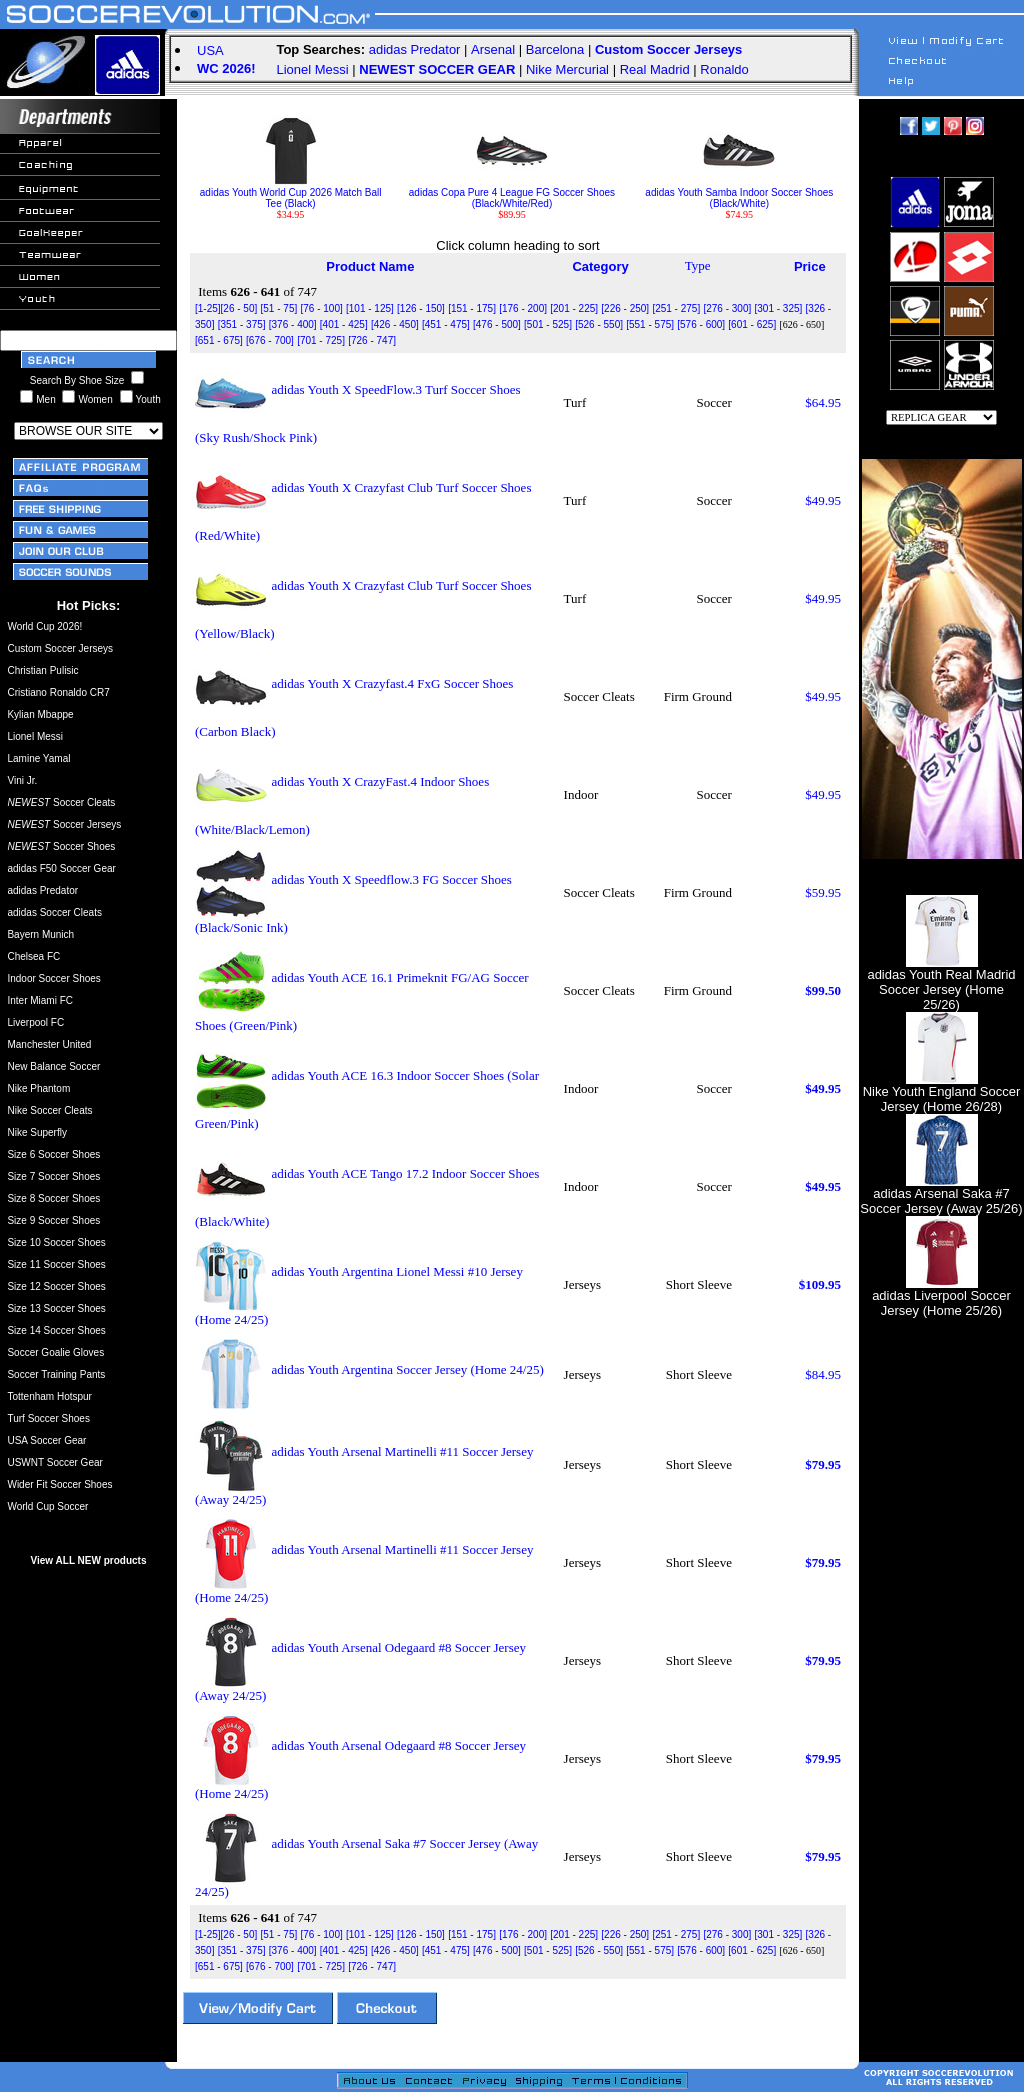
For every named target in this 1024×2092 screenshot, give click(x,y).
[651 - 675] (219, 340)
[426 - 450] (395, 324)
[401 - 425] (344, 324)
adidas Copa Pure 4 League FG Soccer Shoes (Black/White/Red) (512, 193)
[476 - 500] (497, 324)
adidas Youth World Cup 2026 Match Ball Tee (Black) (291, 193)
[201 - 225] (574, 308)
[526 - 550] (599, 324)
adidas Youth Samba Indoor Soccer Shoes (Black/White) (739, 193)
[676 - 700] (270, 340)
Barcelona (555, 49)
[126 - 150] (421, 308)
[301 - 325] (779, 308)
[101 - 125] (370, 308)
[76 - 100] (321, 308)
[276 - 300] (727, 308)
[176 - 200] (523, 308)
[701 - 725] (321, 340)
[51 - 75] (279, 308)
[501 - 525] (548, 324)
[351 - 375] (242, 324)
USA (210, 50)
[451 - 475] (446, 324)
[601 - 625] (752, 324)
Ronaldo (724, 69)
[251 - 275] (676, 308)
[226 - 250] (625, 308)
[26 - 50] (239, 308)
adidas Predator (415, 49)
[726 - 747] (372, 340)
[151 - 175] (472, 308)
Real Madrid (655, 69)
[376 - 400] (293, 324)
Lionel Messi (312, 69)
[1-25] (208, 308)
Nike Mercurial (567, 69)
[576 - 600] (701, 324)
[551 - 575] (650, 324)
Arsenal (493, 49)
